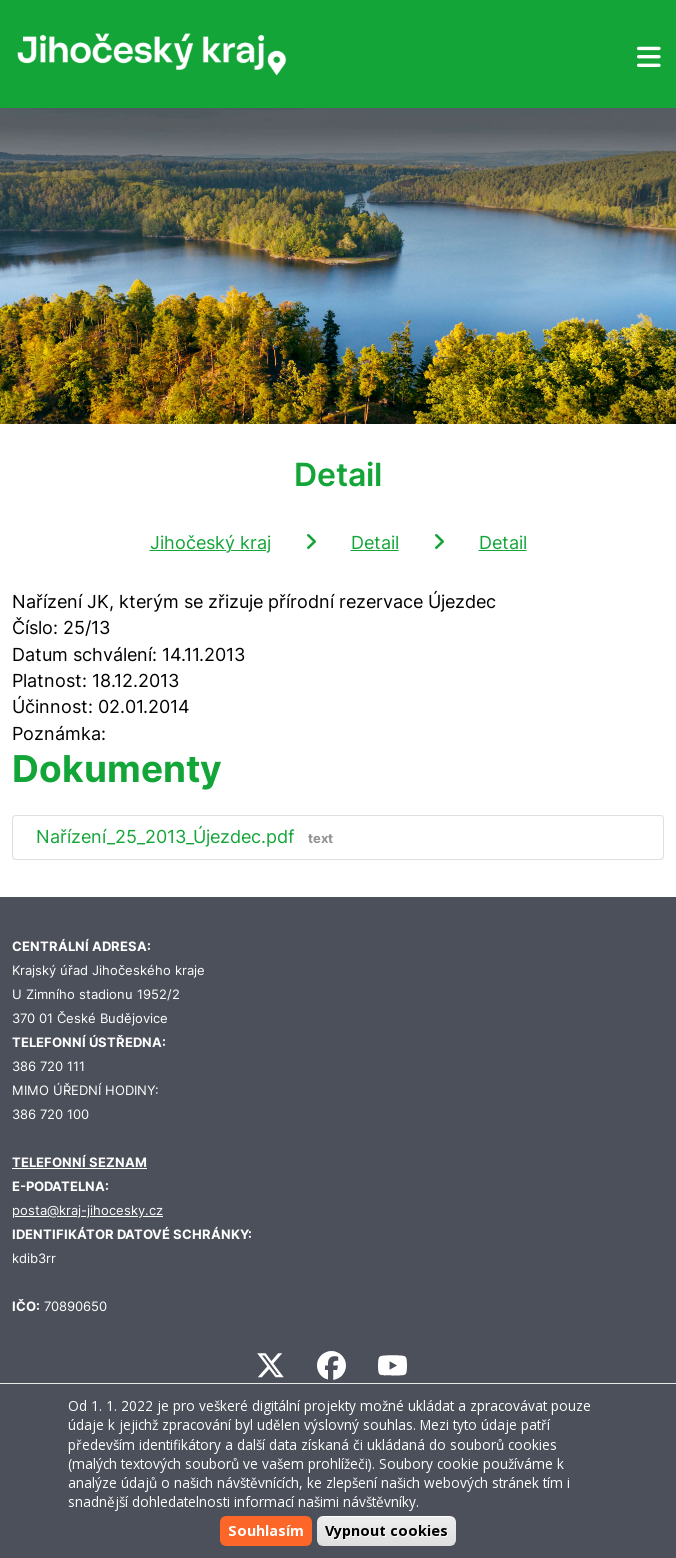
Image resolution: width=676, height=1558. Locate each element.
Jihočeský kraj (210, 542)
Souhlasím (266, 1530)
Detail (375, 542)
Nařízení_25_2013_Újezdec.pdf (189, 836)
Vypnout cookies (386, 1530)
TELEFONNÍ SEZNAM (79, 1162)
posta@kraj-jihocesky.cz (87, 1210)
